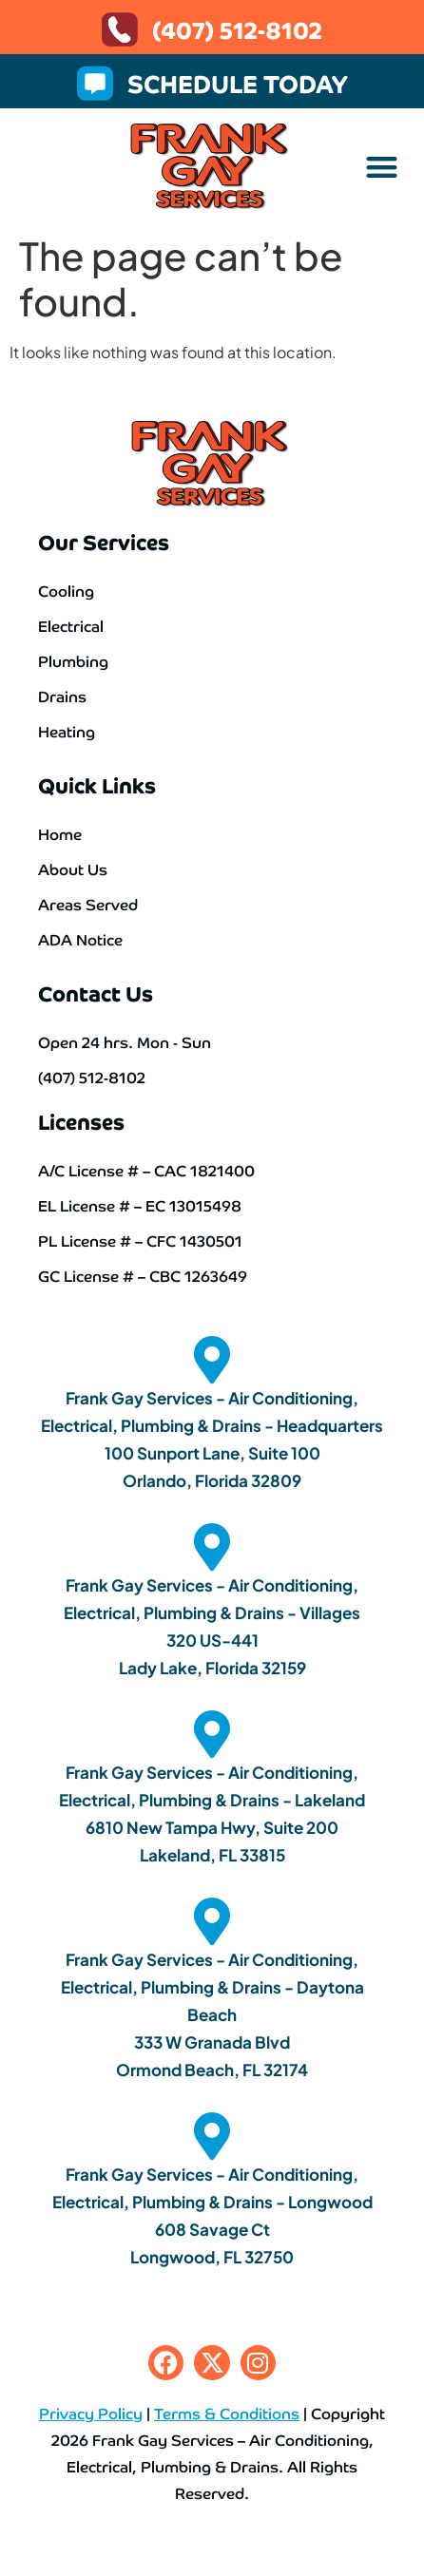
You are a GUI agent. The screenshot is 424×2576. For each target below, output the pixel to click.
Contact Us (95, 992)
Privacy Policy (91, 2412)
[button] (382, 167)
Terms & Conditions (226, 2412)
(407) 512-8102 (237, 28)
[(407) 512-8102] (120, 29)
